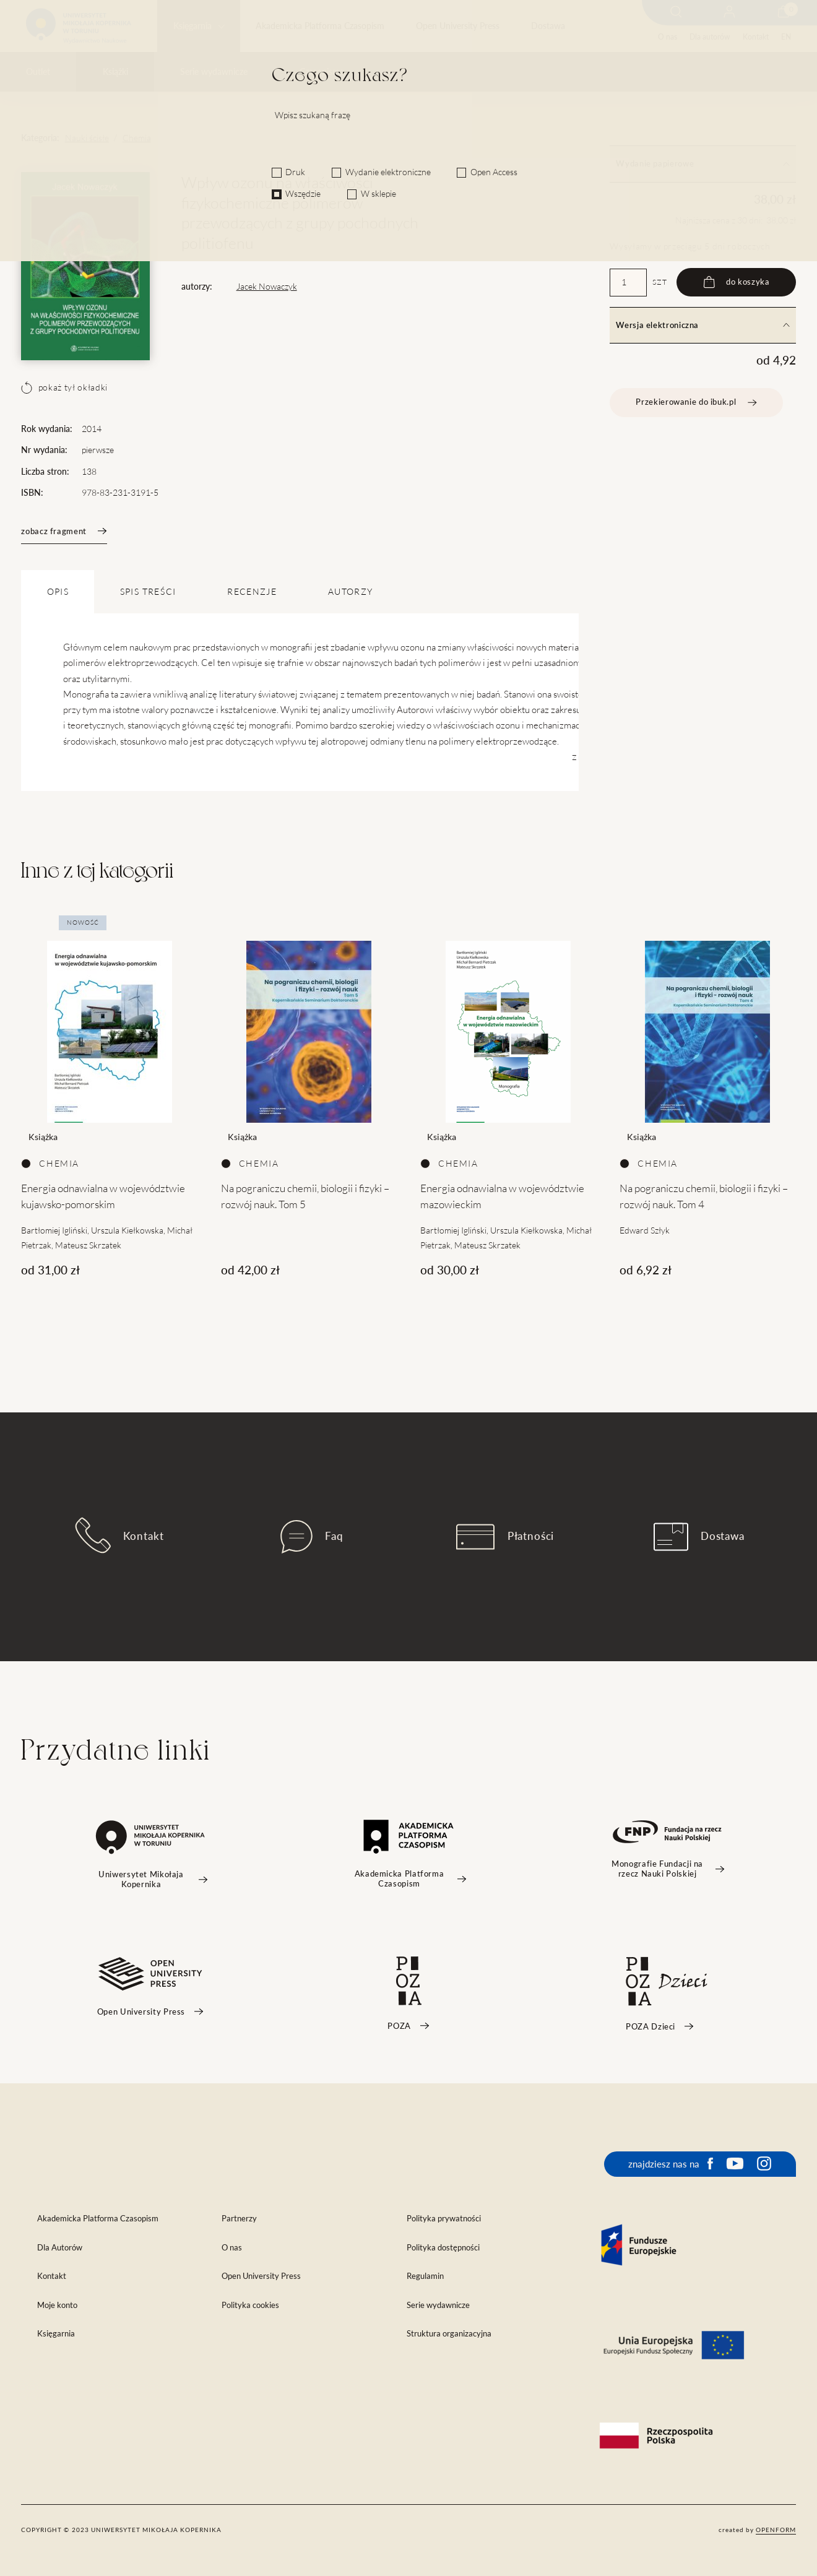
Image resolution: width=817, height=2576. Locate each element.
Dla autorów (709, 36)
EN (786, 36)
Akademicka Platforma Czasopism (320, 26)
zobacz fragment (64, 531)
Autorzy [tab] (350, 592)
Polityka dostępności (443, 2247)
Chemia (137, 138)
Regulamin (425, 2276)
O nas (667, 36)
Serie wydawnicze (214, 72)
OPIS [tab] (58, 592)
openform (776, 2529)
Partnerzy (239, 2218)
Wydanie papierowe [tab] (702, 163)
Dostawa (548, 26)
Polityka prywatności (444, 2218)
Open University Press (457, 26)
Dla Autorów (59, 2247)
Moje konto (57, 2305)
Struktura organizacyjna (449, 2333)
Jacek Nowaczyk (266, 287)
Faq (312, 1537)
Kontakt (756, 36)
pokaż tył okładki (64, 387)
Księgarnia (192, 26)
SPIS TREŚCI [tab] (148, 592)
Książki (115, 72)
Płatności (505, 1537)
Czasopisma (322, 72)
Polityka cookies (250, 2305)
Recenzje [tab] (252, 592)
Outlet (38, 72)
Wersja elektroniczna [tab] (702, 325)
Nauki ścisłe (87, 138)
